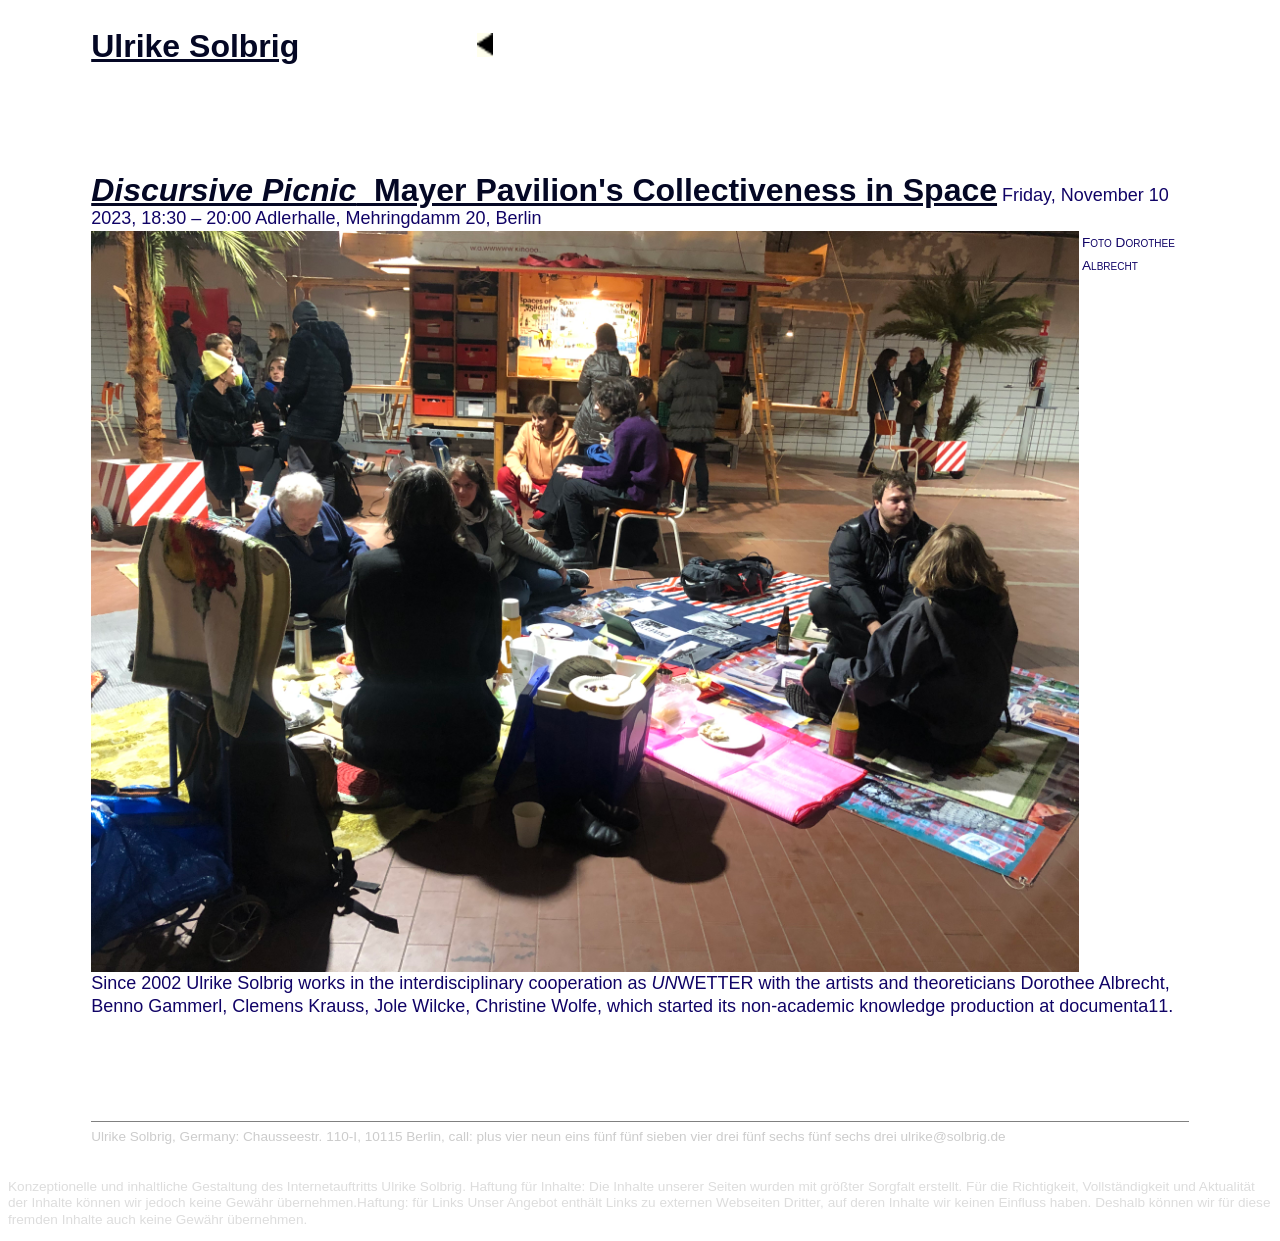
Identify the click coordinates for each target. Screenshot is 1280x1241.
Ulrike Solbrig (195, 46)
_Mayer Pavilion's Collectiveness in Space (544, 190)
